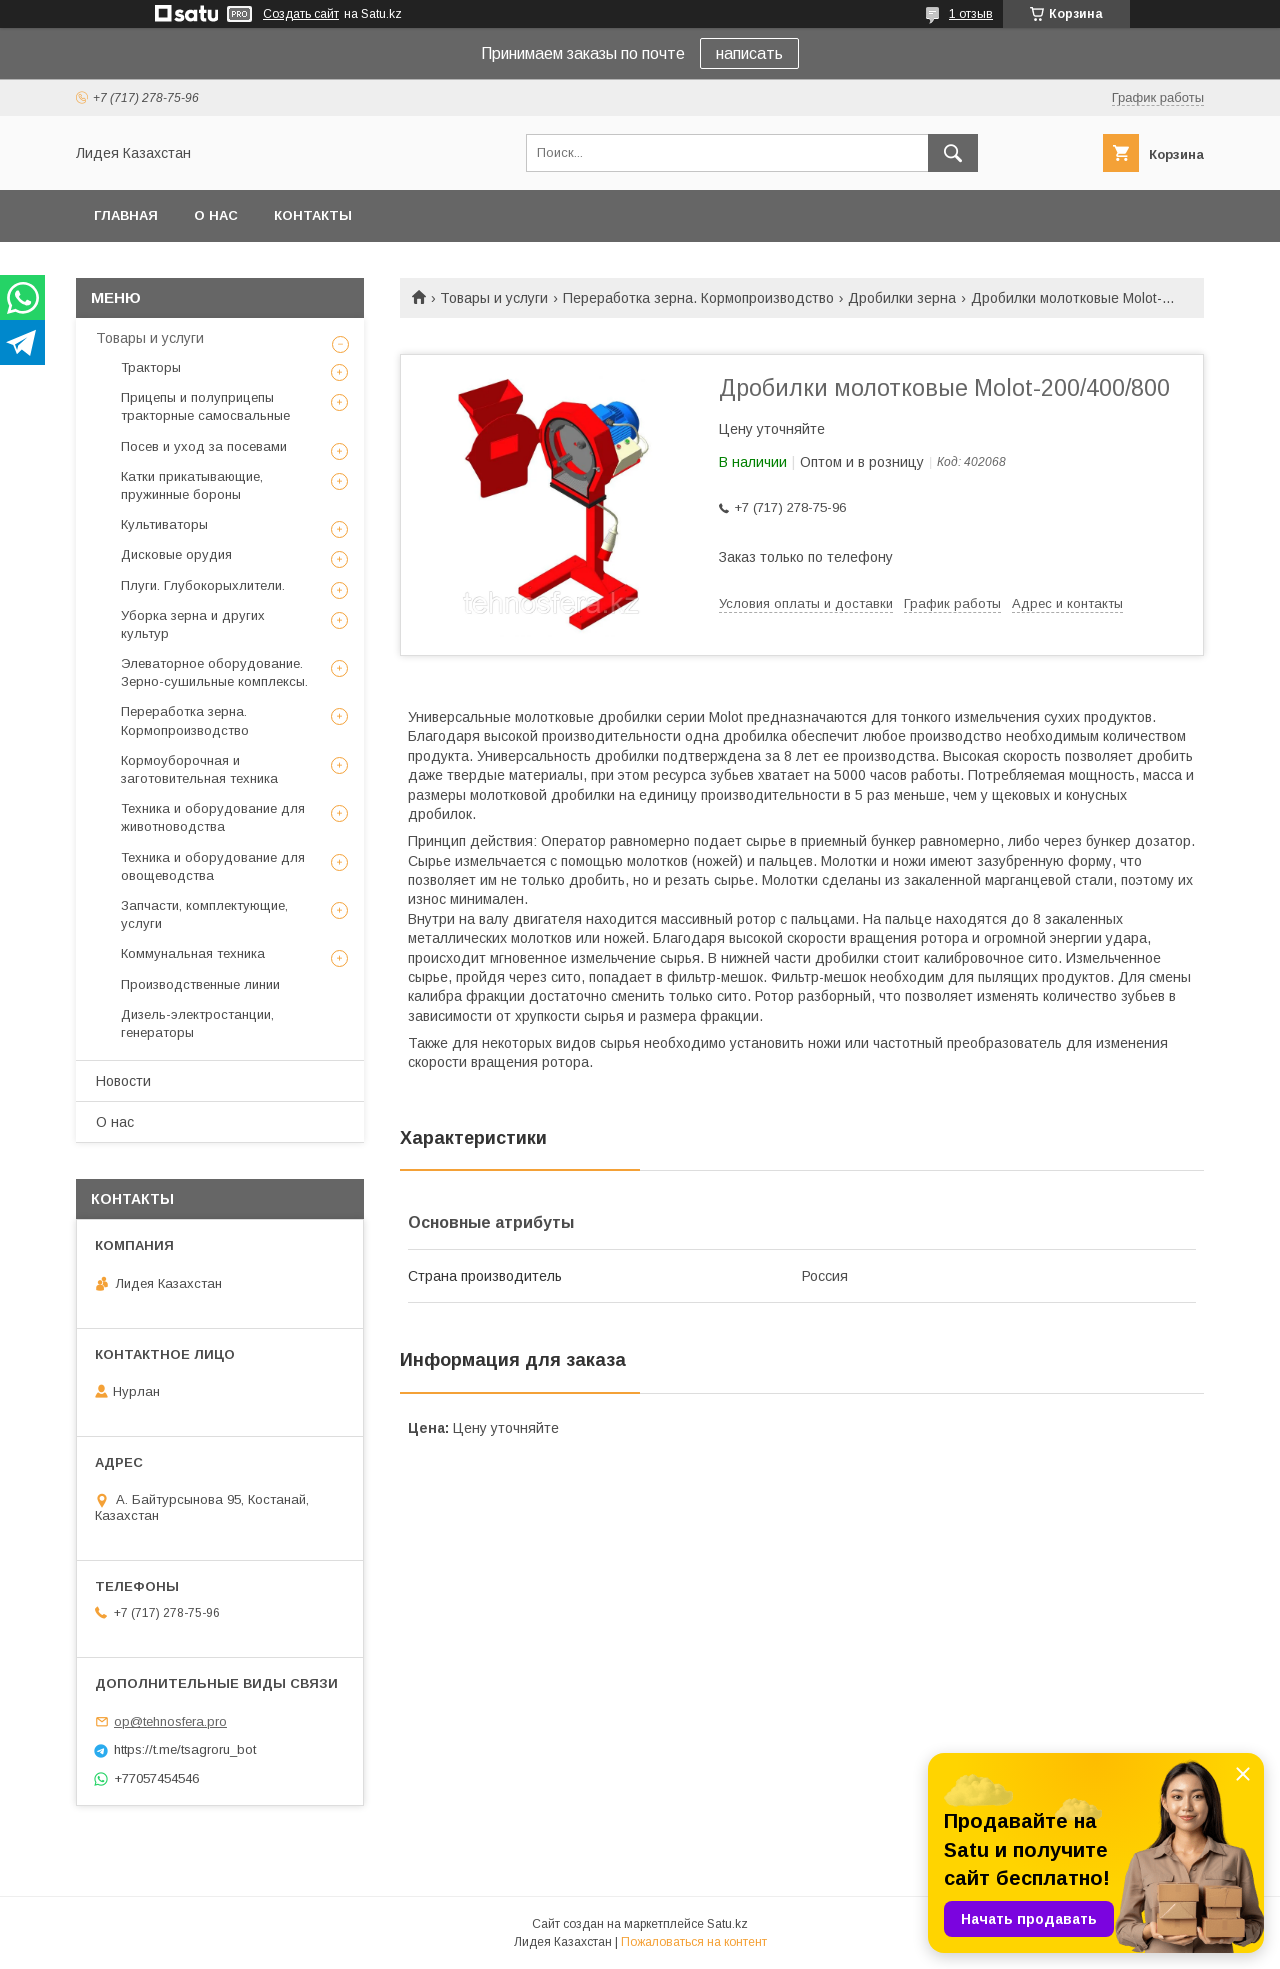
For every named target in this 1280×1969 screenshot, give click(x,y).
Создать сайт (301, 14)
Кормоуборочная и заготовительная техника (199, 769)
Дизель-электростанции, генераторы (197, 1023)
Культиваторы (164, 524)
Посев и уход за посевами (204, 446)
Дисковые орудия (176, 554)
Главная (126, 215)
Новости (123, 1081)
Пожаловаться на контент (694, 1942)
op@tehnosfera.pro (170, 1721)
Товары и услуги (494, 298)
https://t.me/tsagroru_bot (185, 1749)
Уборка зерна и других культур (193, 624)
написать (749, 53)
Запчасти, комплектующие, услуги (204, 914)
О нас (216, 215)
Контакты (313, 215)
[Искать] (953, 153)
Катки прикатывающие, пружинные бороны (192, 485)
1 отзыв (971, 14)
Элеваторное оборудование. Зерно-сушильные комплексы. (214, 672)
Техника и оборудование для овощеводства (213, 866)
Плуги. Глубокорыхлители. (203, 585)
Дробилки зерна (902, 298)
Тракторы (151, 367)
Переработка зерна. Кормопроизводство (698, 298)
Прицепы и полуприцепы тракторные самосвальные (205, 406)
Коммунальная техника (193, 953)
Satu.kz (727, 1924)
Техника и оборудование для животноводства (213, 817)
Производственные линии (200, 984)
